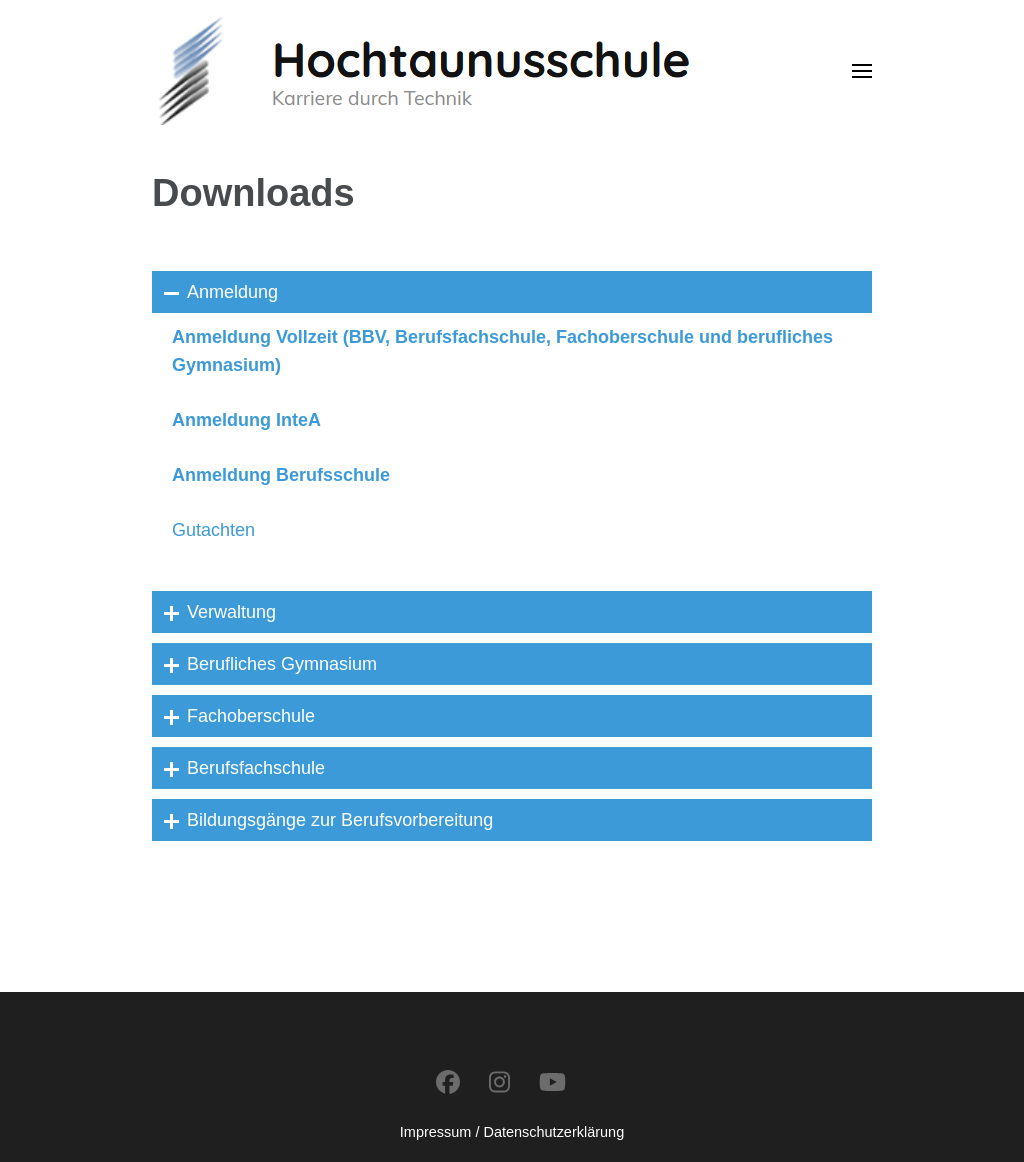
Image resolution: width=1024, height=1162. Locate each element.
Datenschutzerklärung (553, 1132)
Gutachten (213, 530)
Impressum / (440, 1132)
